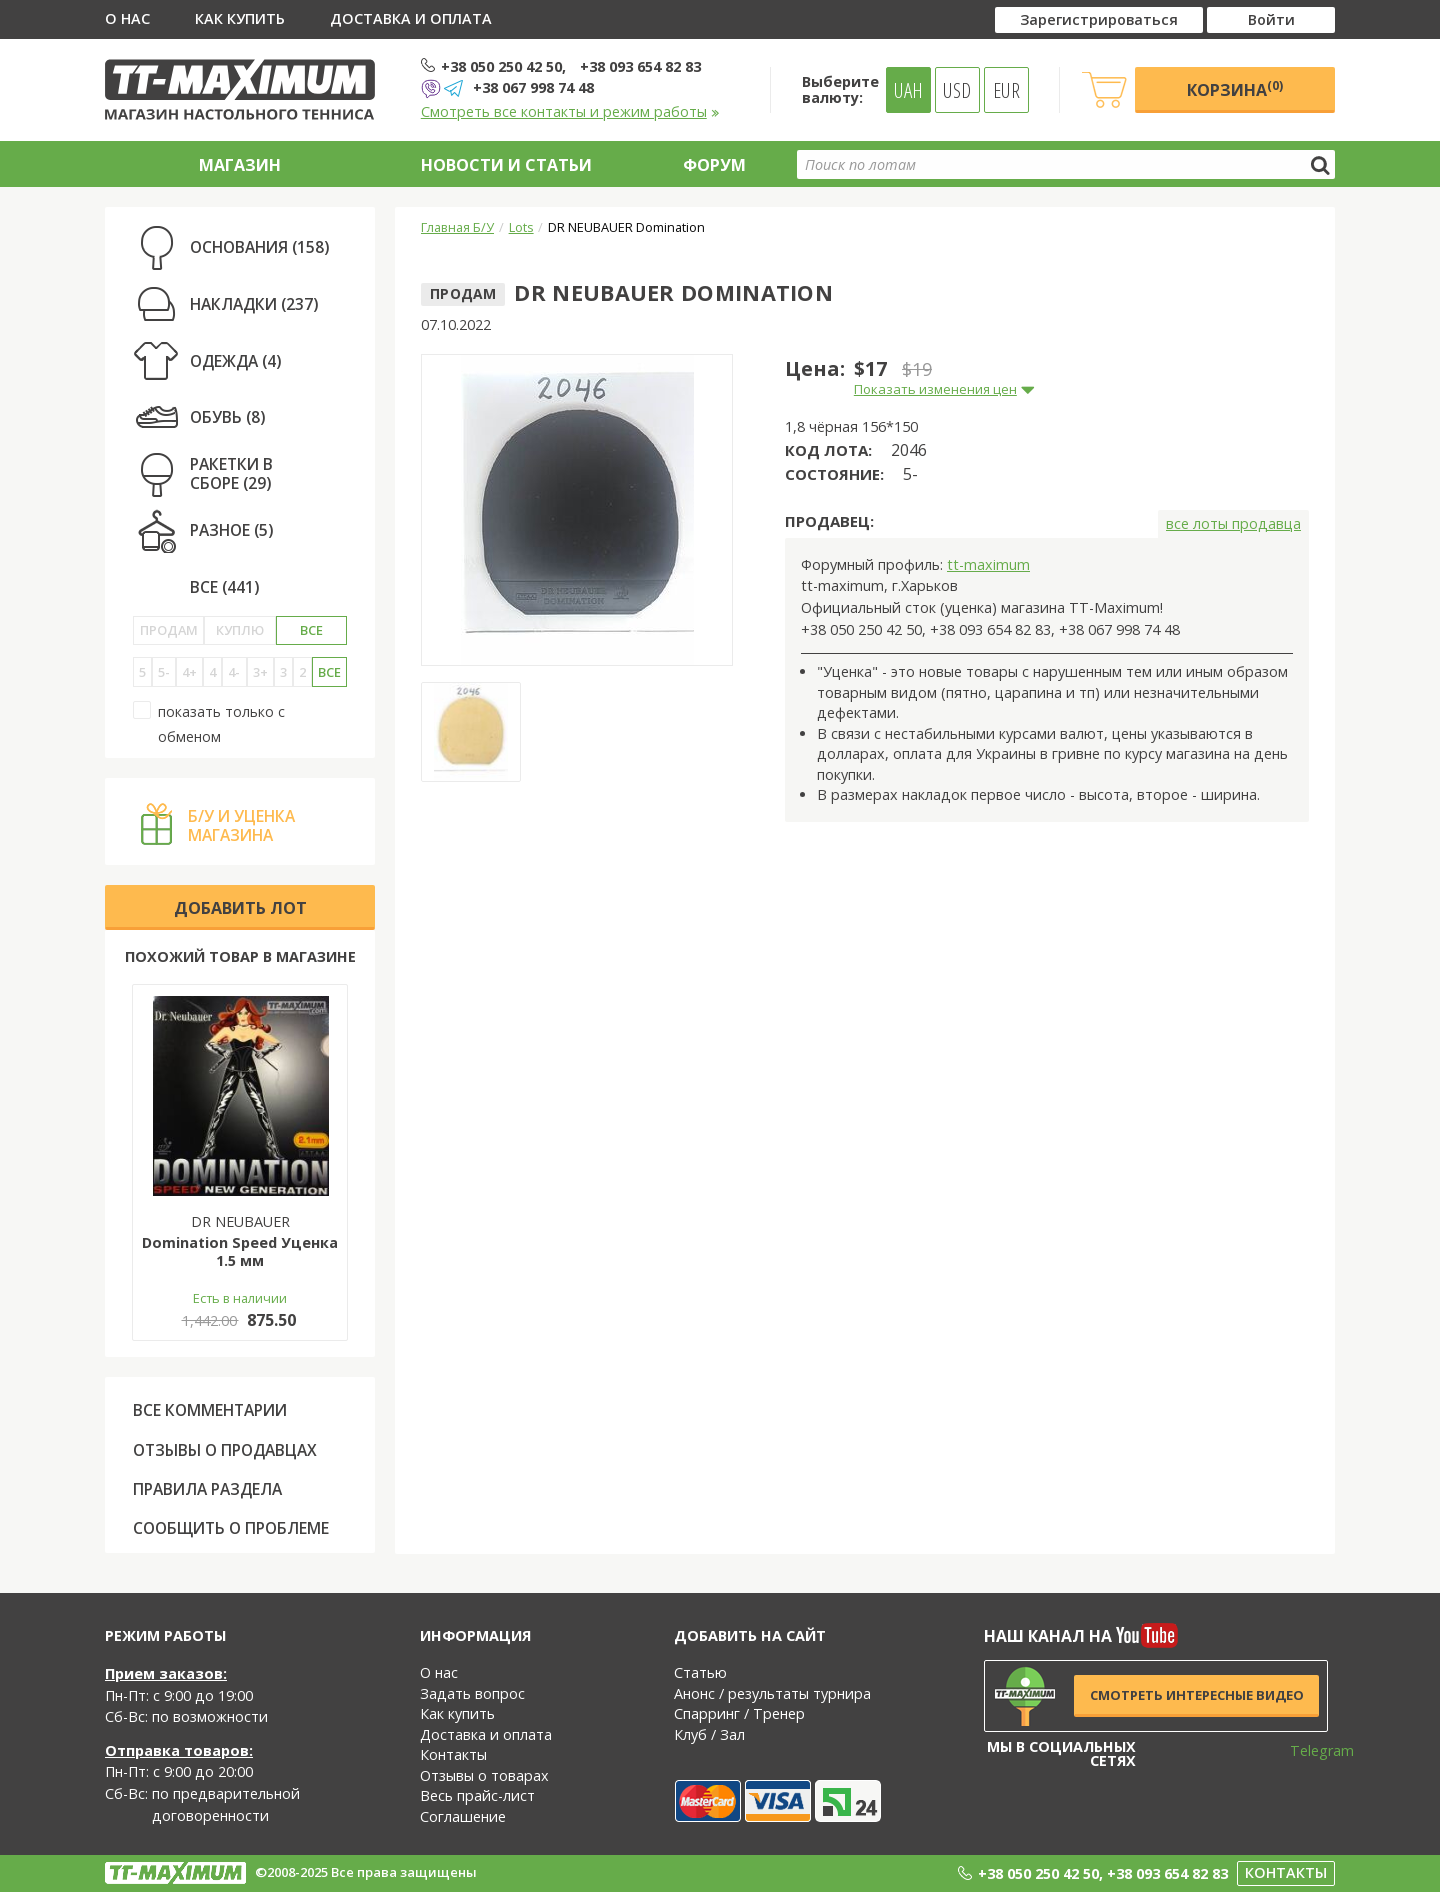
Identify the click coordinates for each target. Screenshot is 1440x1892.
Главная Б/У (457, 227)
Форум (714, 165)
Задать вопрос (472, 1693)
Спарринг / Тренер (739, 1713)
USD (957, 90)
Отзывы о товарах (484, 1775)
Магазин (240, 165)
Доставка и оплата (411, 18)
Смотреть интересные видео (1197, 1695)
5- (164, 672)
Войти (1271, 19)
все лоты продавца (1233, 523)
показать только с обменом (209, 723)
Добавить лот (240, 908)
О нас (127, 18)
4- (234, 672)
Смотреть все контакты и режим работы (570, 111)
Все (311, 630)
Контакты (453, 1754)
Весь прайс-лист (477, 1795)
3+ (260, 672)
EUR (1006, 90)
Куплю (240, 630)
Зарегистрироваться (1099, 19)
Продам (169, 630)
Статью (700, 1672)
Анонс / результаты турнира (772, 1693)
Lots (521, 227)
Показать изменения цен (935, 389)
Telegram (1309, 1750)
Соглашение (463, 1816)
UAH (908, 90)
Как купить (240, 18)
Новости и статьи (506, 165)
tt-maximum (988, 564)
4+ (189, 672)
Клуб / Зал (709, 1734)
